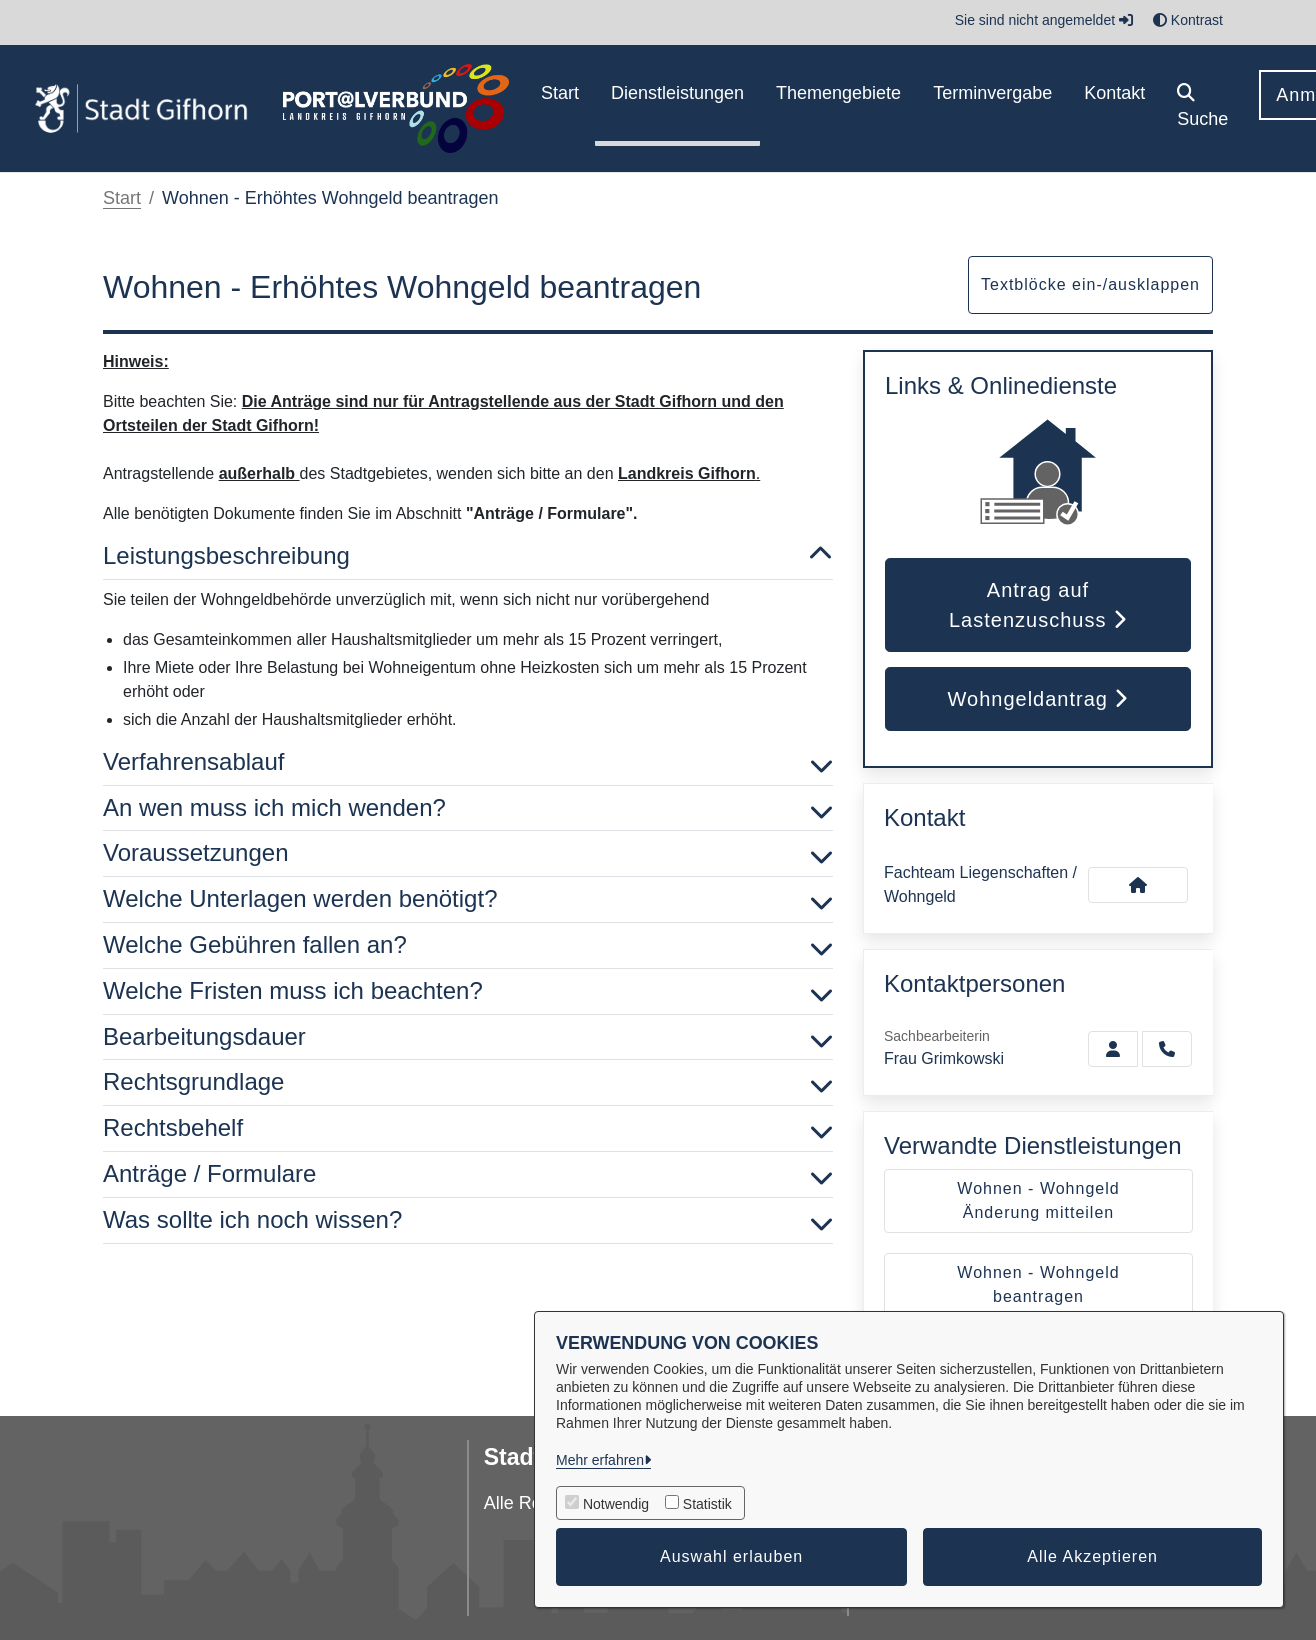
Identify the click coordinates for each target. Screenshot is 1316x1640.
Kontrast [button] (1188, 20)
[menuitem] (560, 108)
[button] (1202, 108)
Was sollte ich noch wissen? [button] (468, 1220)
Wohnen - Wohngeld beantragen (1038, 1284)
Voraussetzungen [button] (468, 853)
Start (122, 198)
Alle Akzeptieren (1092, 1556)
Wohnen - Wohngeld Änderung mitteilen (1038, 1200)
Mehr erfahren (600, 1460)
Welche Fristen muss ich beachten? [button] (468, 991)
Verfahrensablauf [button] (468, 762)
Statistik (707, 1504)
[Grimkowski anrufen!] (1167, 1049)
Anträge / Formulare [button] (468, 1174)
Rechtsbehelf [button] (468, 1128)
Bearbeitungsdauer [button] (468, 1037)
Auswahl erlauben (731, 1556)
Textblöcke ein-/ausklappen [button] (1090, 284)
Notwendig (616, 1504)
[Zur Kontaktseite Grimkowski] (1113, 1049)
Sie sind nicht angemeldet (1044, 20)
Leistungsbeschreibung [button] (468, 556)
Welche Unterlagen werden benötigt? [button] (468, 899)
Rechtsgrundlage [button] (468, 1082)
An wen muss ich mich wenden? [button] (468, 808)
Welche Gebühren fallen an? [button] (468, 945)
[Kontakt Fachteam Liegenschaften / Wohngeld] (1138, 885)
